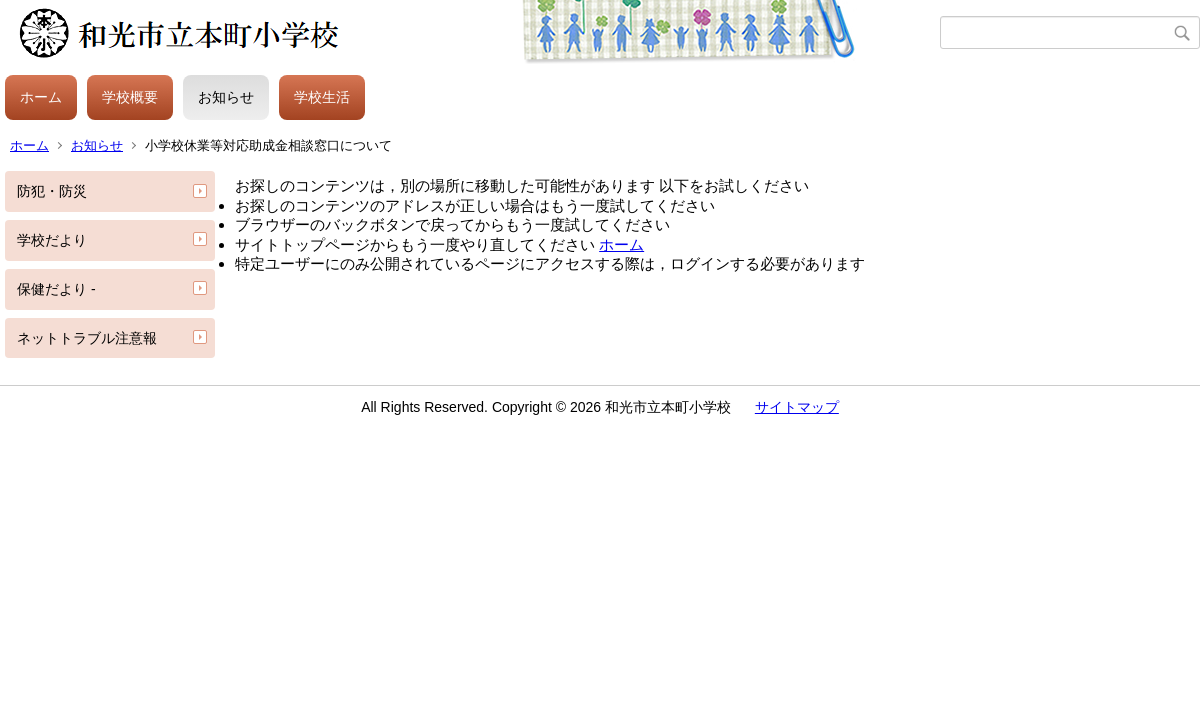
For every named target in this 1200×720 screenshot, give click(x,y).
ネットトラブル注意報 (87, 338)
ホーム (41, 97)
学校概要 (130, 97)
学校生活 (322, 97)
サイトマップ (797, 407)
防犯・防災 (52, 191)
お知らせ (226, 97)
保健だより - (56, 289)
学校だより (52, 240)
